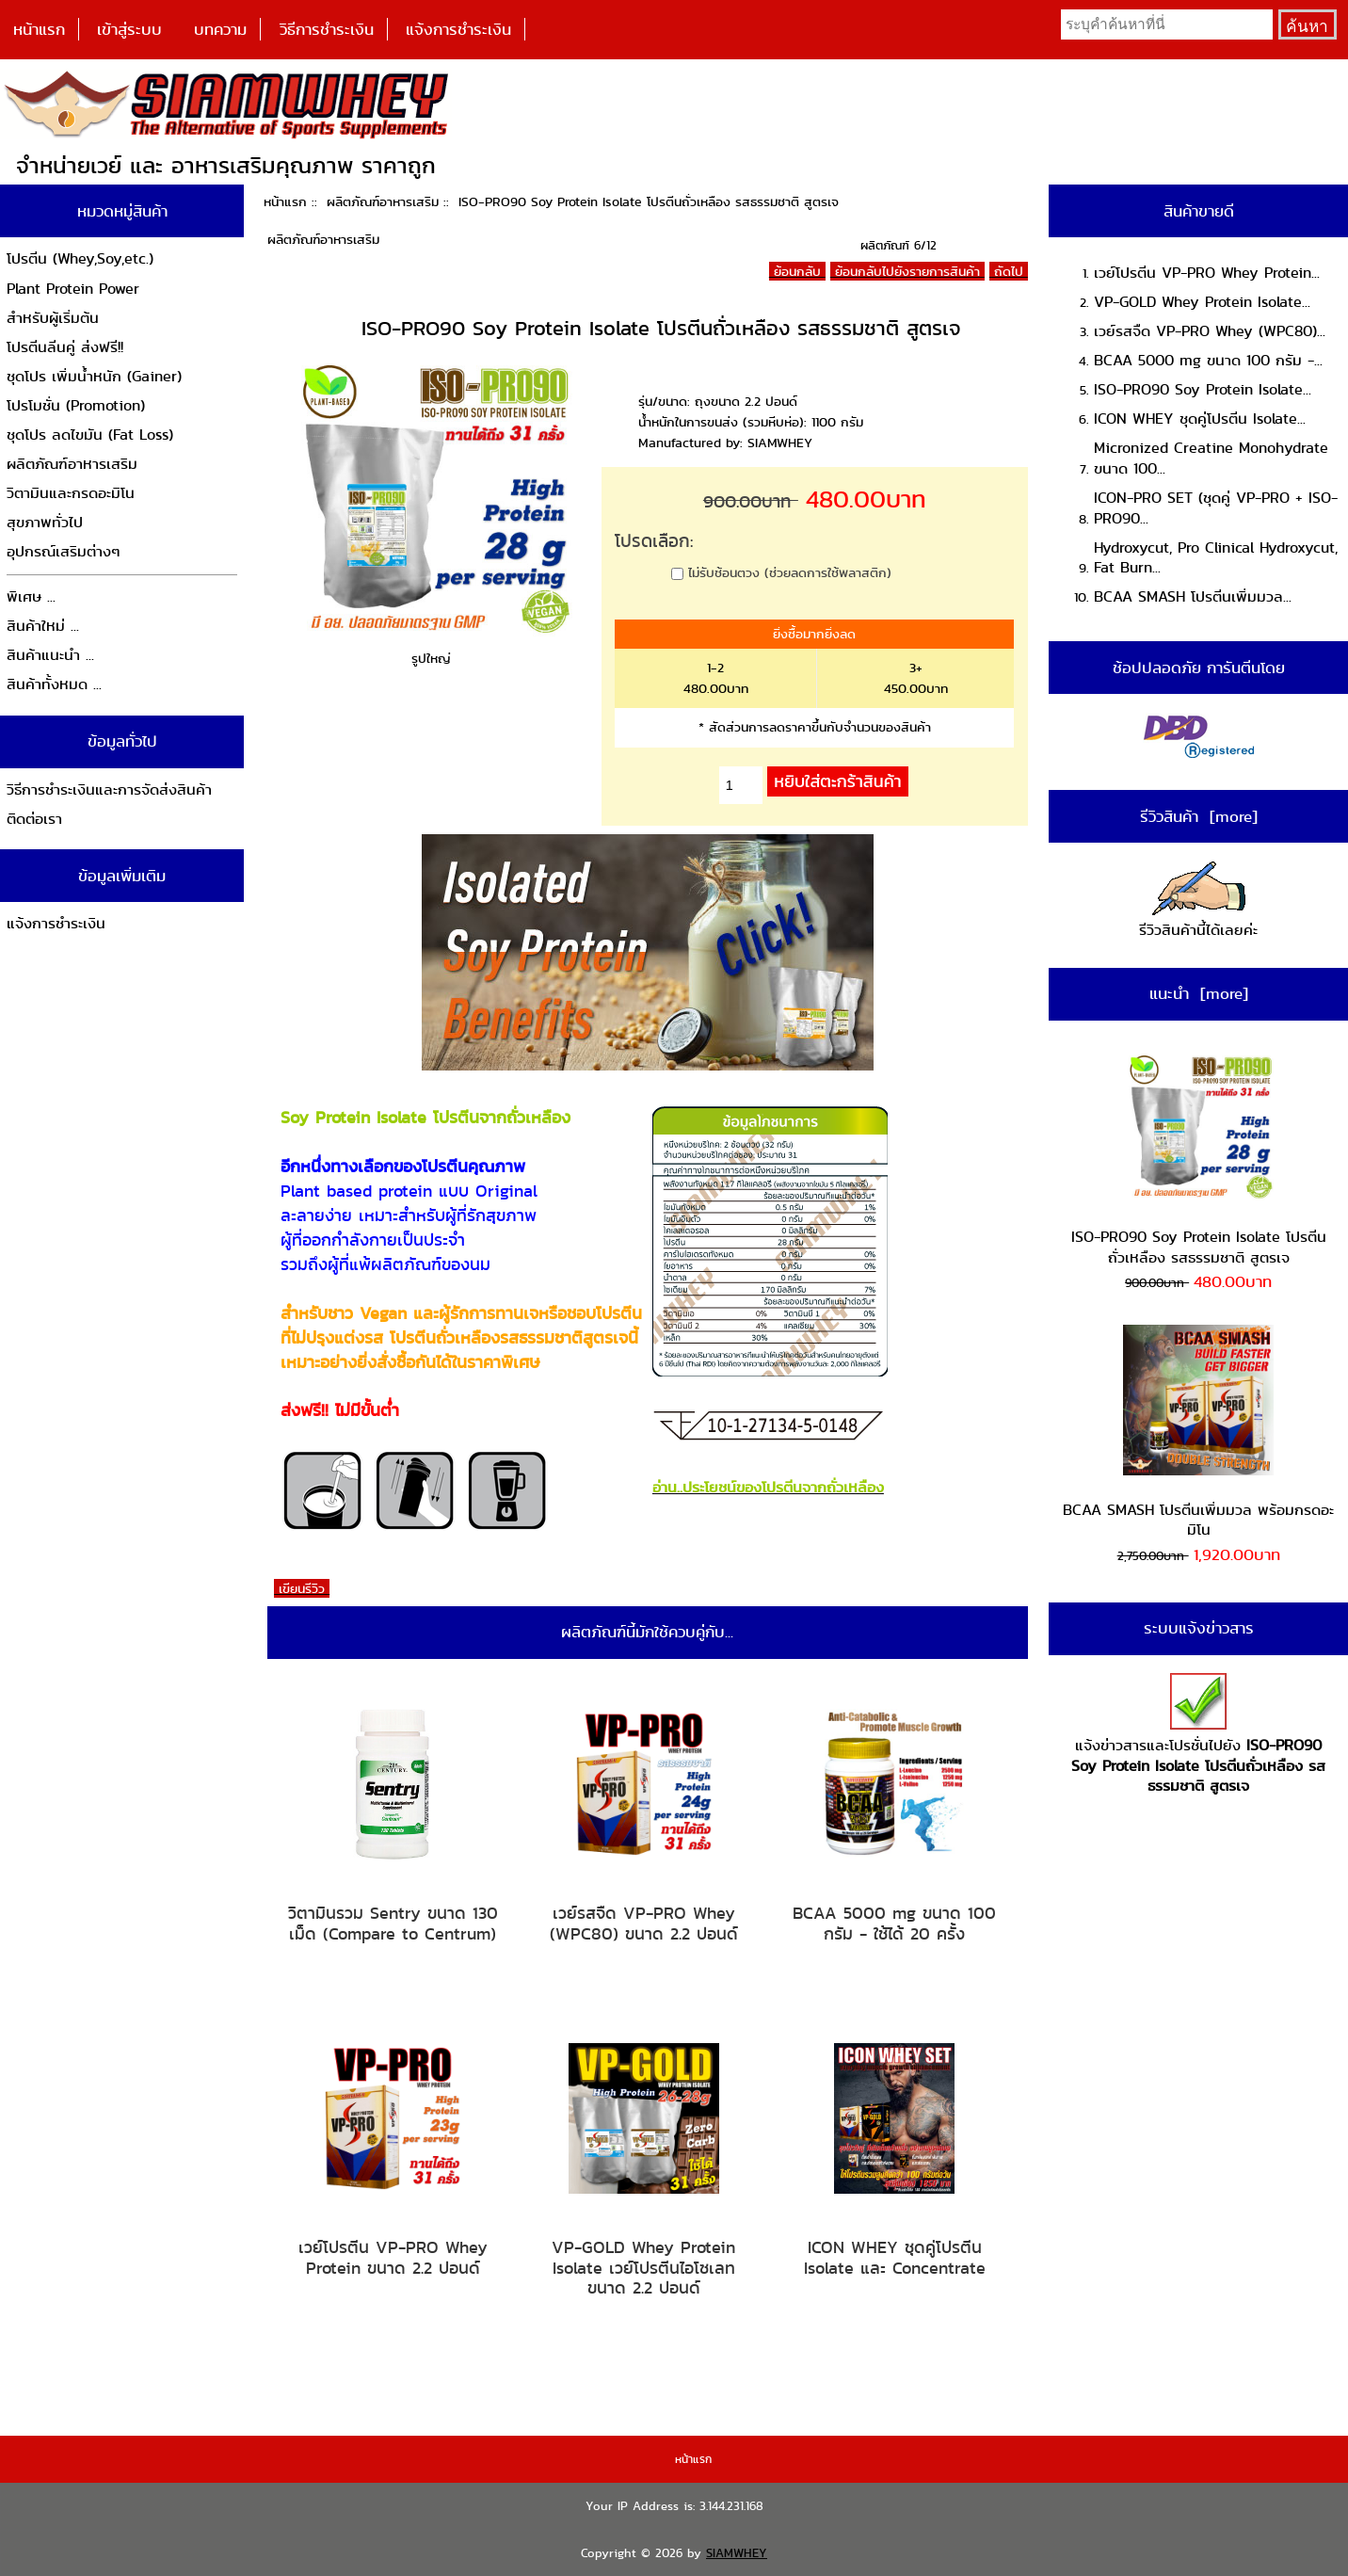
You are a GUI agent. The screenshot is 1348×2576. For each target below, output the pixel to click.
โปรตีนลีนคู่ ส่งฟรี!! (65, 347)
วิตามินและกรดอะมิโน (71, 493)
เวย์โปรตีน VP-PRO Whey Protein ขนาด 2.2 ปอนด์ (393, 2257)
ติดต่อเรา (34, 818)
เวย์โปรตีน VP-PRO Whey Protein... (1207, 272)
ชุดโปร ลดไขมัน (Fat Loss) (90, 434)
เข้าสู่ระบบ (129, 29)
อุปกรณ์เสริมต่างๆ (63, 551)
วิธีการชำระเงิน (327, 29)
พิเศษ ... (31, 596)
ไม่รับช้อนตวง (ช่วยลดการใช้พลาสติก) (789, 571)
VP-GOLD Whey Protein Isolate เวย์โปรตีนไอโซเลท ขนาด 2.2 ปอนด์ (643, 2267)
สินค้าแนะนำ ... (50, 655)
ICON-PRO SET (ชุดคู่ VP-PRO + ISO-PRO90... (1216, 508)
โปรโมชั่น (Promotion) (76, 405)
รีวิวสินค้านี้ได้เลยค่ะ (1198, 901)
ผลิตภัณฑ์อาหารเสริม (383, 201)
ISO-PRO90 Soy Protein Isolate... (1202, 389)
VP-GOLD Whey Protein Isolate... (1202, 302)
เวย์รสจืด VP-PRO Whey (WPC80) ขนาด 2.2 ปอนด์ (644, 1923)
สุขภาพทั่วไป (45, 522)
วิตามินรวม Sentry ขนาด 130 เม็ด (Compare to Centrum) (393, 1923)
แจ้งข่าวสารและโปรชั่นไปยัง (1198, 1734)
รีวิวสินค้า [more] (1199, 816)
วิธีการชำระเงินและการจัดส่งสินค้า (109, 789)
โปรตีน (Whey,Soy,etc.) (80, 258)
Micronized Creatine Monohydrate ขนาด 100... (1211, 458)
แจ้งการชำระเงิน (458, 29)
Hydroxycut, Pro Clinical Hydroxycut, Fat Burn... (1216, 558)
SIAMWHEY (736, 2553)
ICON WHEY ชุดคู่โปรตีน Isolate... (1200, 418)
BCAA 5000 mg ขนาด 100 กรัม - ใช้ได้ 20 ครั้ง (894, 1923)
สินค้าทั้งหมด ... (54, 684)
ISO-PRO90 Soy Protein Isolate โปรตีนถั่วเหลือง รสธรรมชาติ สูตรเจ (1198, 1160)
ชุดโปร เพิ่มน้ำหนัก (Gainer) (94, 376)
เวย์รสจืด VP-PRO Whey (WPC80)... (1209, 331)
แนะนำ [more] (1198, 993)
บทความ (220, 29)
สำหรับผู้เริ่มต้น (53, 318)
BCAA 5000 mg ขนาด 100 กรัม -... (1208, 360)
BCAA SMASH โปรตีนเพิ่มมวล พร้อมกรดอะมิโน (1198, 1432)
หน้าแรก (39, 29)
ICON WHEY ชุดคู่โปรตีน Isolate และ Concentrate (895, 2257)
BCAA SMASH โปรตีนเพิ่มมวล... (1193, 596)
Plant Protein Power (73, 288)
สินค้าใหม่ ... (43, 625)
